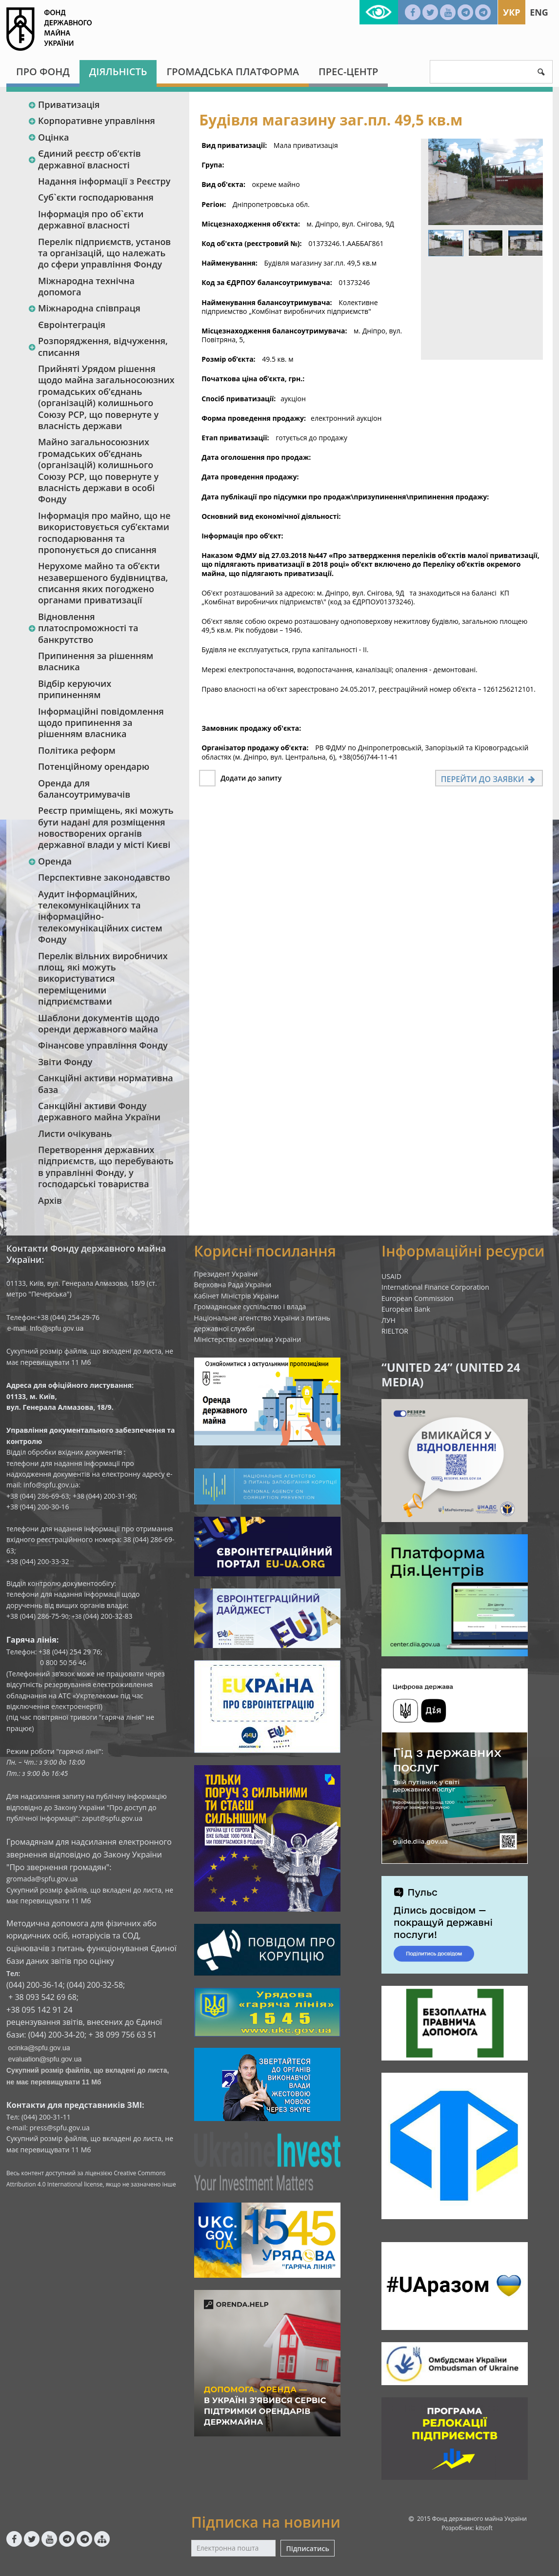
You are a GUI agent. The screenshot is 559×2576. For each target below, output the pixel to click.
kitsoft (484, 2528)
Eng (539, 12)
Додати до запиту (250, 778)
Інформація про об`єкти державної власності (90, 219)
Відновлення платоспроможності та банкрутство (83, 628)
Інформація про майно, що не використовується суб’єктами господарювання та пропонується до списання (104, 533)
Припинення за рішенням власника (95, 661)
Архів (50, 1200)
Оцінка (48, 137)
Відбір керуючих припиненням (74, 689)
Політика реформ (77, 750)
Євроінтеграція (71, 324)
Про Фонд (43, 71)
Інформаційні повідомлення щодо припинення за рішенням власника (101, 722)
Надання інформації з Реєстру (104, 181)
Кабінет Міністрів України (236, 1295)
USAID (391, 1276)
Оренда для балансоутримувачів (84, 788)
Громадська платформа (232, 71)
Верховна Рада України (233, 1284)
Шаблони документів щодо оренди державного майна (99, 1023)
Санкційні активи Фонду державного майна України (99, 1111)
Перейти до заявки (489, 779)
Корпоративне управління (91, 120)
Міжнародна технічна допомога (86, 286)
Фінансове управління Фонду (103, 1045)
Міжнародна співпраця (84, 308)
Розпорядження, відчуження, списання (98, 346)
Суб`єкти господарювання (96, 197)
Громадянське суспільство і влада (250, 1306)
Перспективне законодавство (104, 877)
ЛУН (388, 1320)
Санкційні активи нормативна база (105, 1083)
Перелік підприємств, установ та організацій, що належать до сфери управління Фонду (104, 253)
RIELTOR (394, 1331)
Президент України (226, 1273)
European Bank (405, 1309)
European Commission (417, 1298)
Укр (511, 12)
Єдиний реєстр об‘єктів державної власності (84, 158)
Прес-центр (348, 71)
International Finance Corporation (435, 1287)
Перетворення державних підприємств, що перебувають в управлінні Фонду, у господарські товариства (106, 1167)
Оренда (50, 861)
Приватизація (64, 104)
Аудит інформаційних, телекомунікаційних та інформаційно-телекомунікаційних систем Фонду (100, 917)
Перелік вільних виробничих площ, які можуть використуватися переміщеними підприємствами (103, 979)
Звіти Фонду (65, 1062)
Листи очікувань (75, 1133)
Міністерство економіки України (247, 1339)
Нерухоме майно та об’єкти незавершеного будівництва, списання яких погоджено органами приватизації (103, 583)
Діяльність (118, 71)
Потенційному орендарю (93, 766)
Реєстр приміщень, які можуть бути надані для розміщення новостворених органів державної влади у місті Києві (106, 827)
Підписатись (307, 2548)
